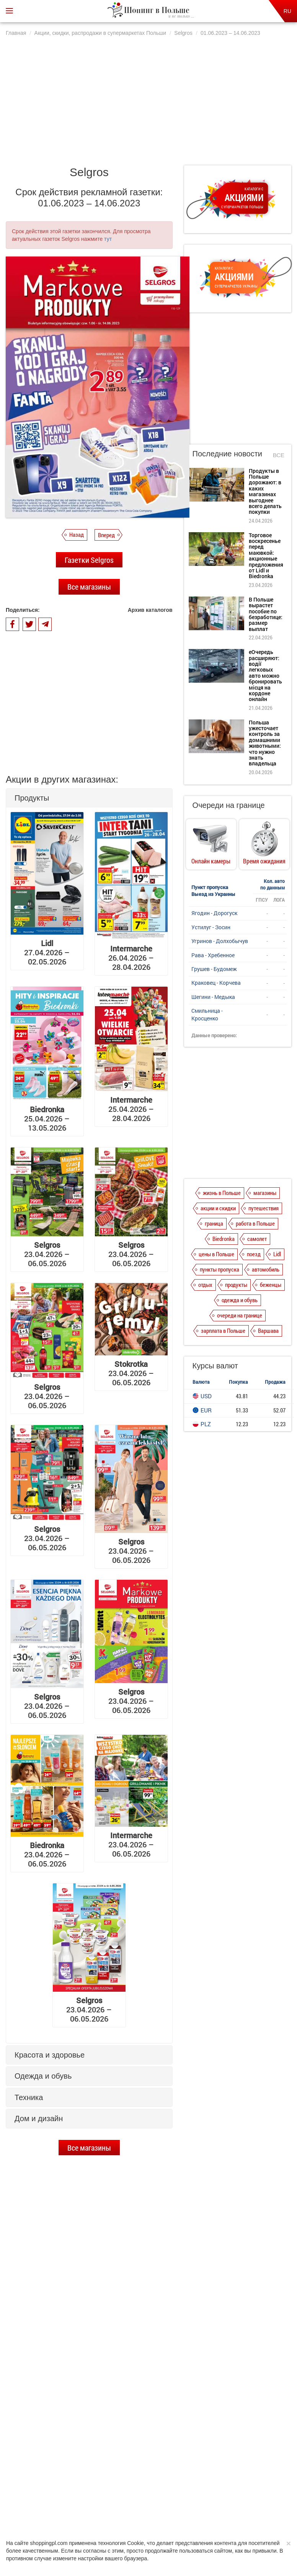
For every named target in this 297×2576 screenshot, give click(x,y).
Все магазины (89, 587)
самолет (257, 1238)
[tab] (89, 798)
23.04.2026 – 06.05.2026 (47, 1254)
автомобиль (265, 1269)
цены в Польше (216, 1254)
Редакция (208, 2506)
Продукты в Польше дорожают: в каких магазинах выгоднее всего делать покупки (100, 2316)
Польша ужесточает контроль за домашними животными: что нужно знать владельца (265, 743)
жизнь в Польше (222, 1192)
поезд (254, 1254)
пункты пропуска (219, 1269)
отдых (205, 1284)
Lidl (277, 1254)
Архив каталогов (150, 610)
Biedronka (223, 1238)
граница (214, 1223)
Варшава (268, 1330)
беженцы (270, 1284)
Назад (76, 534)
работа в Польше (255, 1223)
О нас (53, 2506)
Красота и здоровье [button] (50, 2055)
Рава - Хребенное (213, 955)
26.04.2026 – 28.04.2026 (131, 957)
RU (287, 11)
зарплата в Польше (223, 1330)
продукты (236, 1284)
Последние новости (227, 453)
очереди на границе (239, 1315)
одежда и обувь (240, 1300)
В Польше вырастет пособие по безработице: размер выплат (103, 2384)
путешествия (263, 1208)
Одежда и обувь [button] (43, 2076)
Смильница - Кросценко (207, 1014)
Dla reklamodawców (168, 2506)
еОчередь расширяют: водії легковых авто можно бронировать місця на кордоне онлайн (100, 2421)
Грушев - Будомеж (214, 969)
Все (278, 455)
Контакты (239, 2506)
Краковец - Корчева (216, 982)
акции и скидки (218, 1208)
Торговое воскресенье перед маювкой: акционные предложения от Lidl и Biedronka (101, 2350)
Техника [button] (29, 2097)
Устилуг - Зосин (210, 927)
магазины (264, 1192)
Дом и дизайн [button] (39, 2118)
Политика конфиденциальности (103, 2506)
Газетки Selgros (89, 560)
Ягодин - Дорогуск (214, 913)
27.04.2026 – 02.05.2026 (47, 952)
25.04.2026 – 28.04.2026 (131, 1109)
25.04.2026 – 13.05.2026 (47, 1118)
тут (108, 239)
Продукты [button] (32, 798)
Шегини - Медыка (213, 996)
